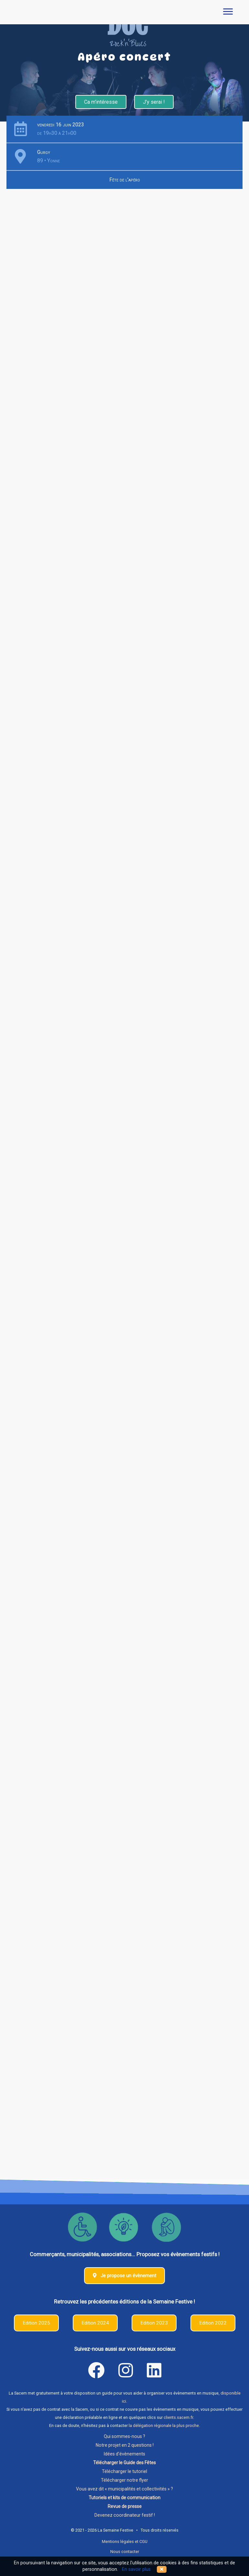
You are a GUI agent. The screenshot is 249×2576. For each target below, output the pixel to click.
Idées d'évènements (124, 2453)
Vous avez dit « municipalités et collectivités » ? (124, 2488)
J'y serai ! (154, 102)
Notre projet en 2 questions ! (125, 2445)
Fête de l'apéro (124, 180)
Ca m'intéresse (101, 102)
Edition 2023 (154, 2323)
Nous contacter (124, 2551)
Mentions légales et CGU (124, 2541)
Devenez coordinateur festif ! (124, 2515)
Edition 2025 (36, 2323)
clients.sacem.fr (178, 2417)
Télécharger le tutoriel (124, 2471)
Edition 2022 (213, 2323)
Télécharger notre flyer (124, 2480)
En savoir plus (136, 2569)
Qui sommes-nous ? (124, 2436)
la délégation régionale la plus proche (164, 2425)
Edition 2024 (95, 2323)
